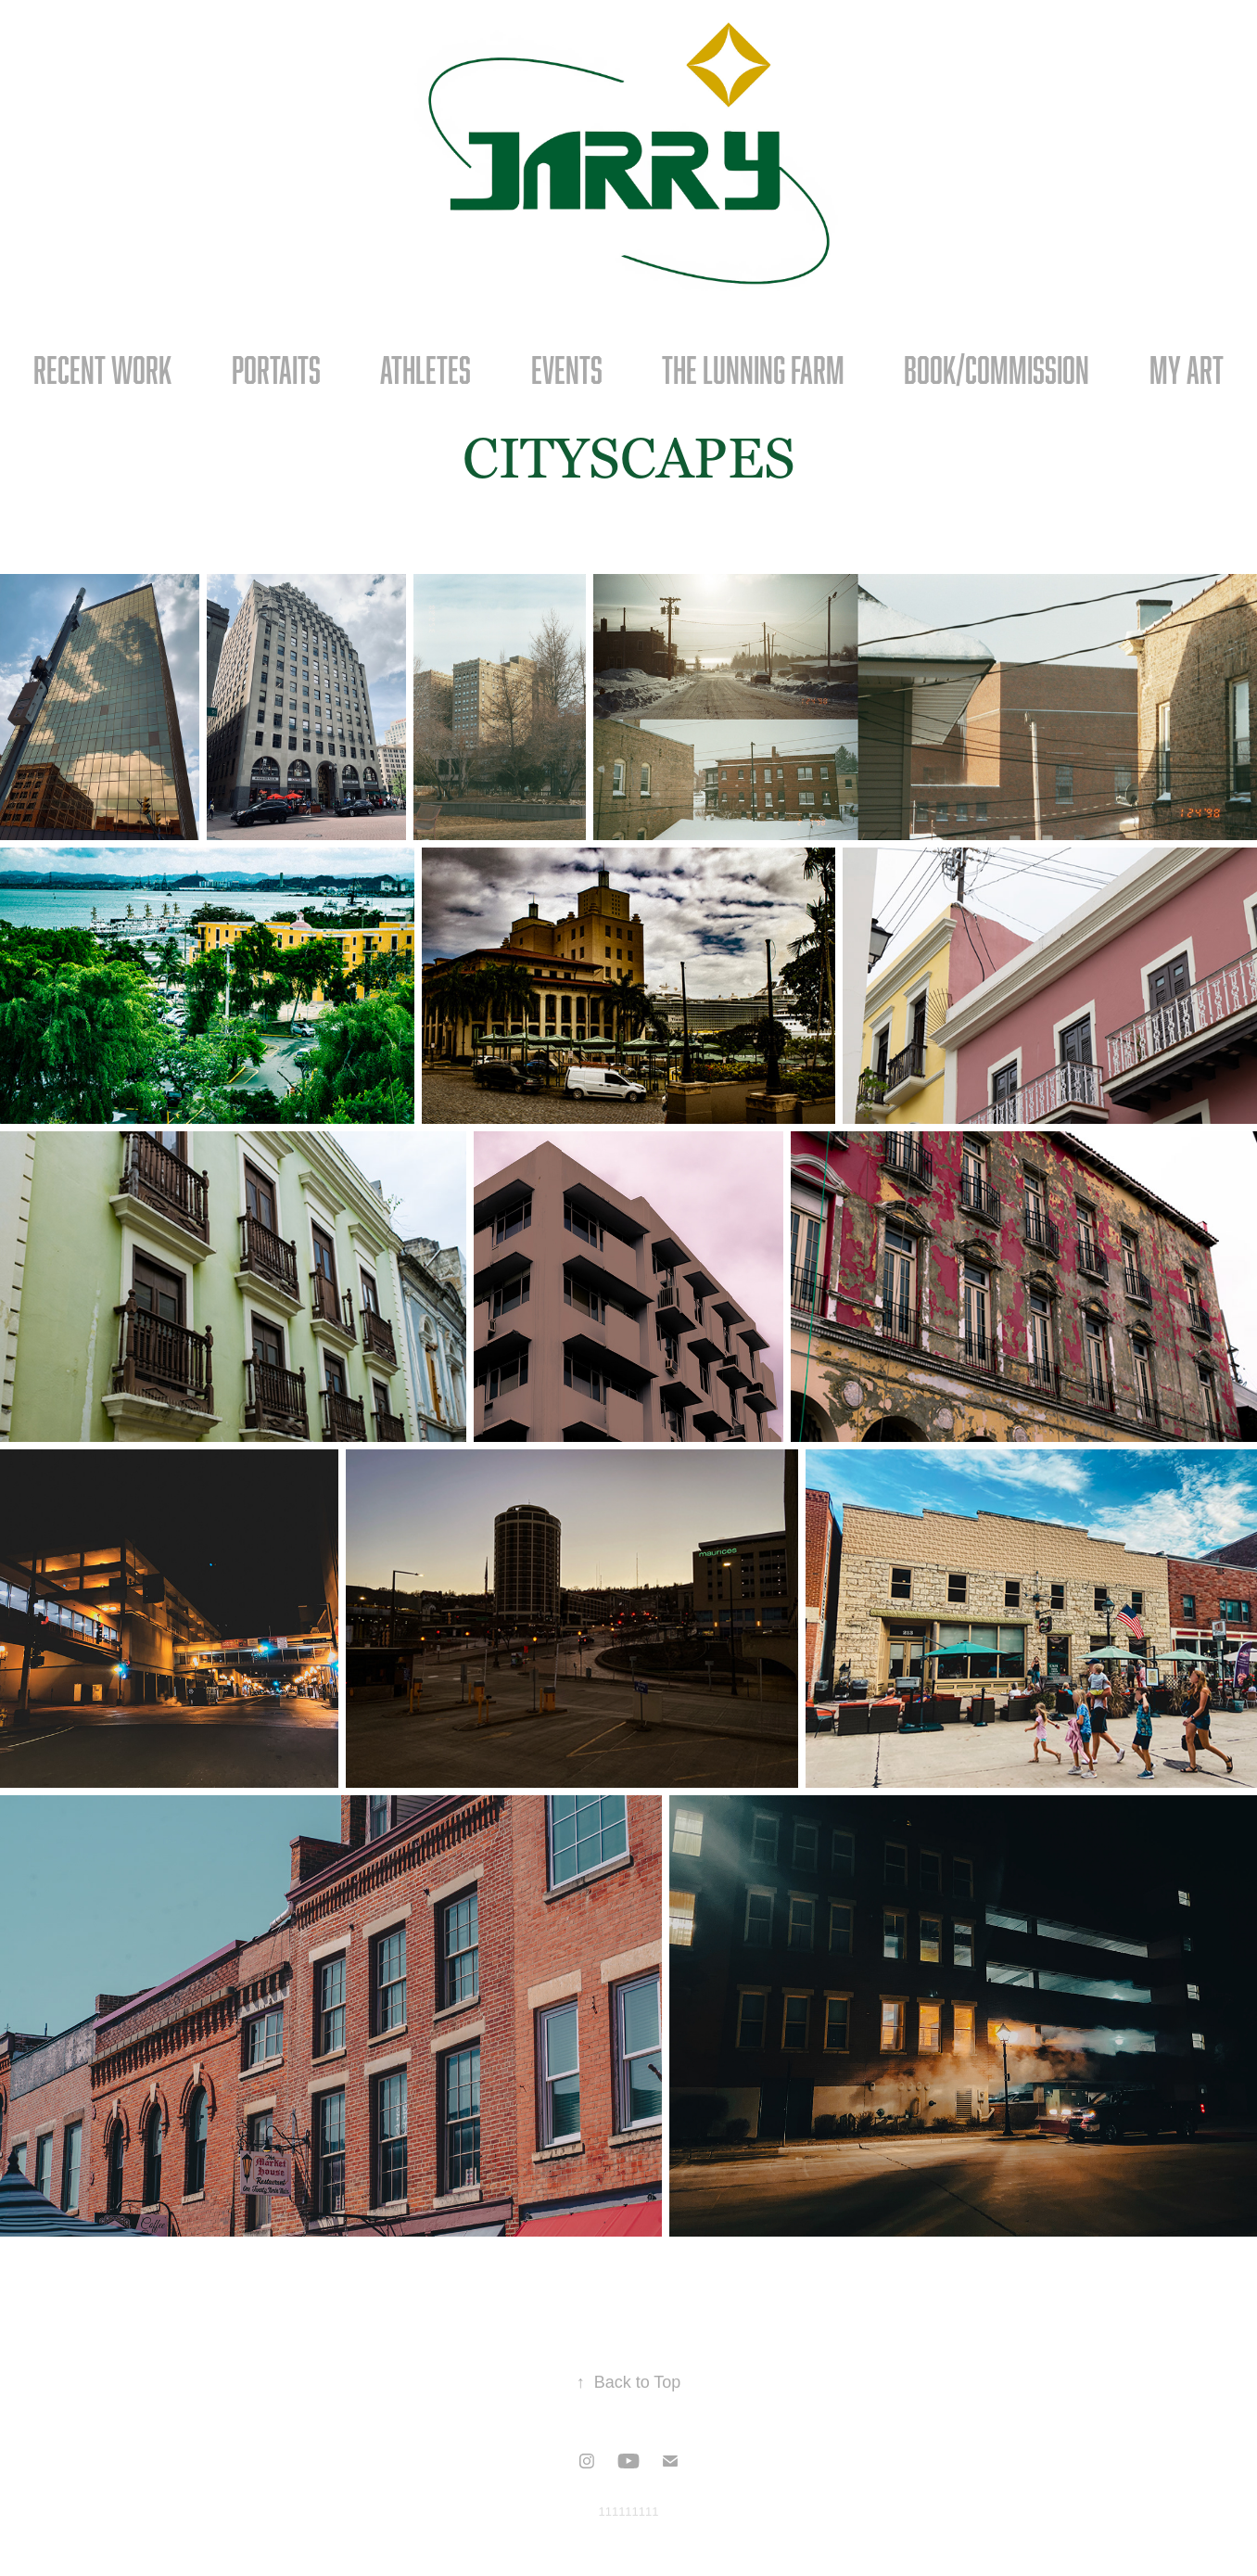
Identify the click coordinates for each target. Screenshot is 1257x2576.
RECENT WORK (102, 369)
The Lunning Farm (753, 369)
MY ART (1186, 369)
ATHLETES (425, 369)
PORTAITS (276, 369)
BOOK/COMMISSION (996, 369)
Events (567, 369)
